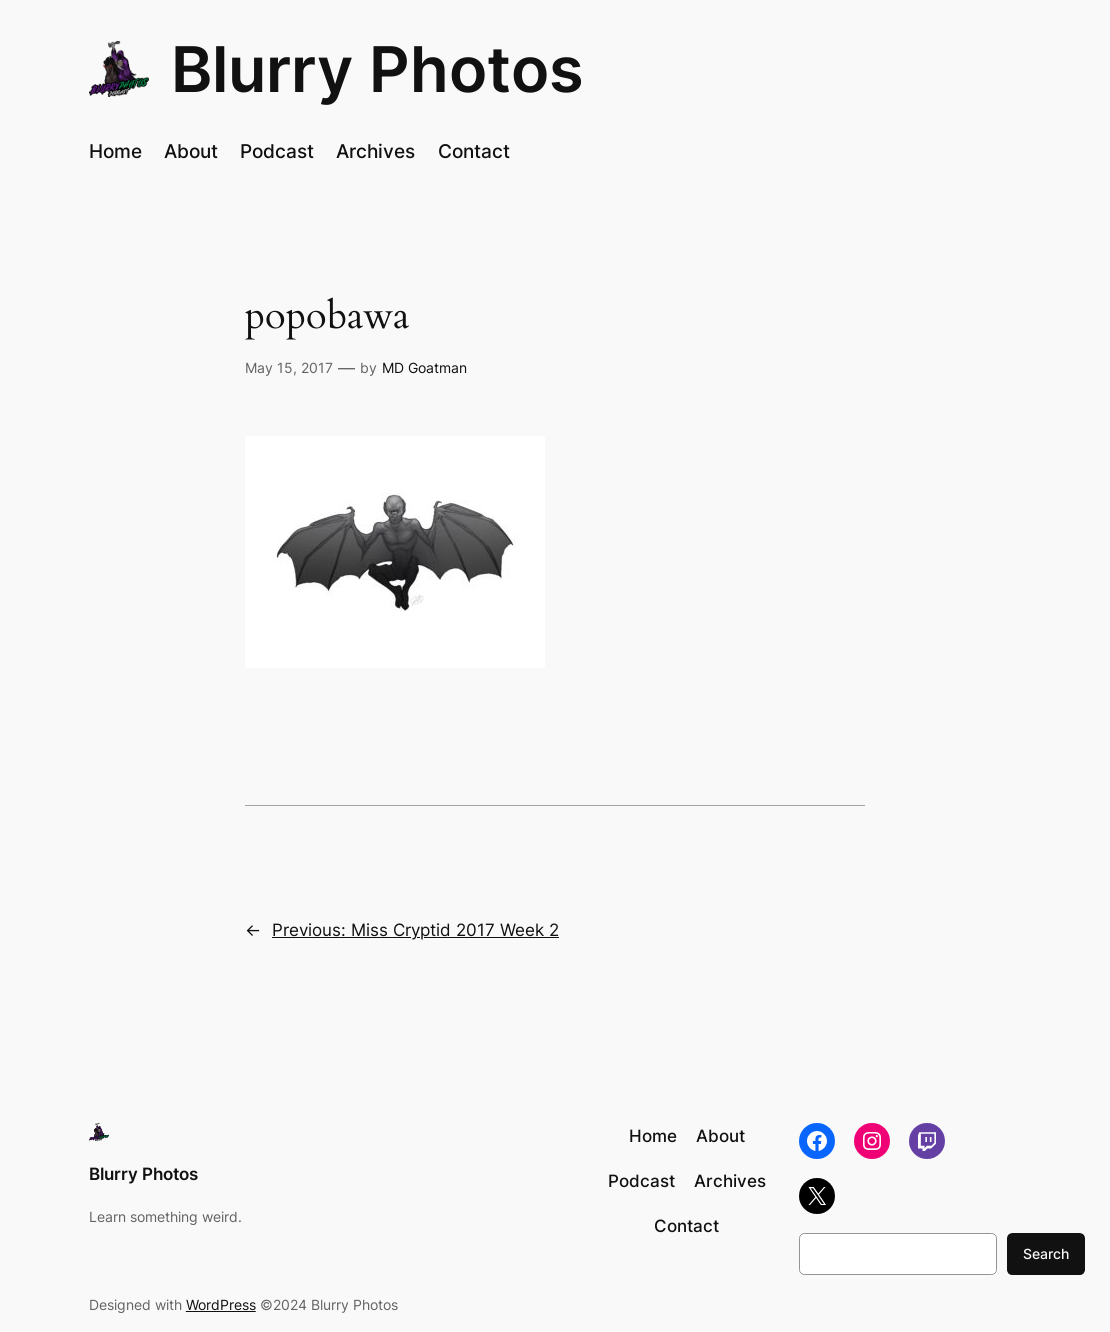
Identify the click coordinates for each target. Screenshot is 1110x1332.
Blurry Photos (377, 69)
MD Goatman (424, 367)
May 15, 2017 (289, 367)
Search (1046, 1253)
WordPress (221, 1304)
